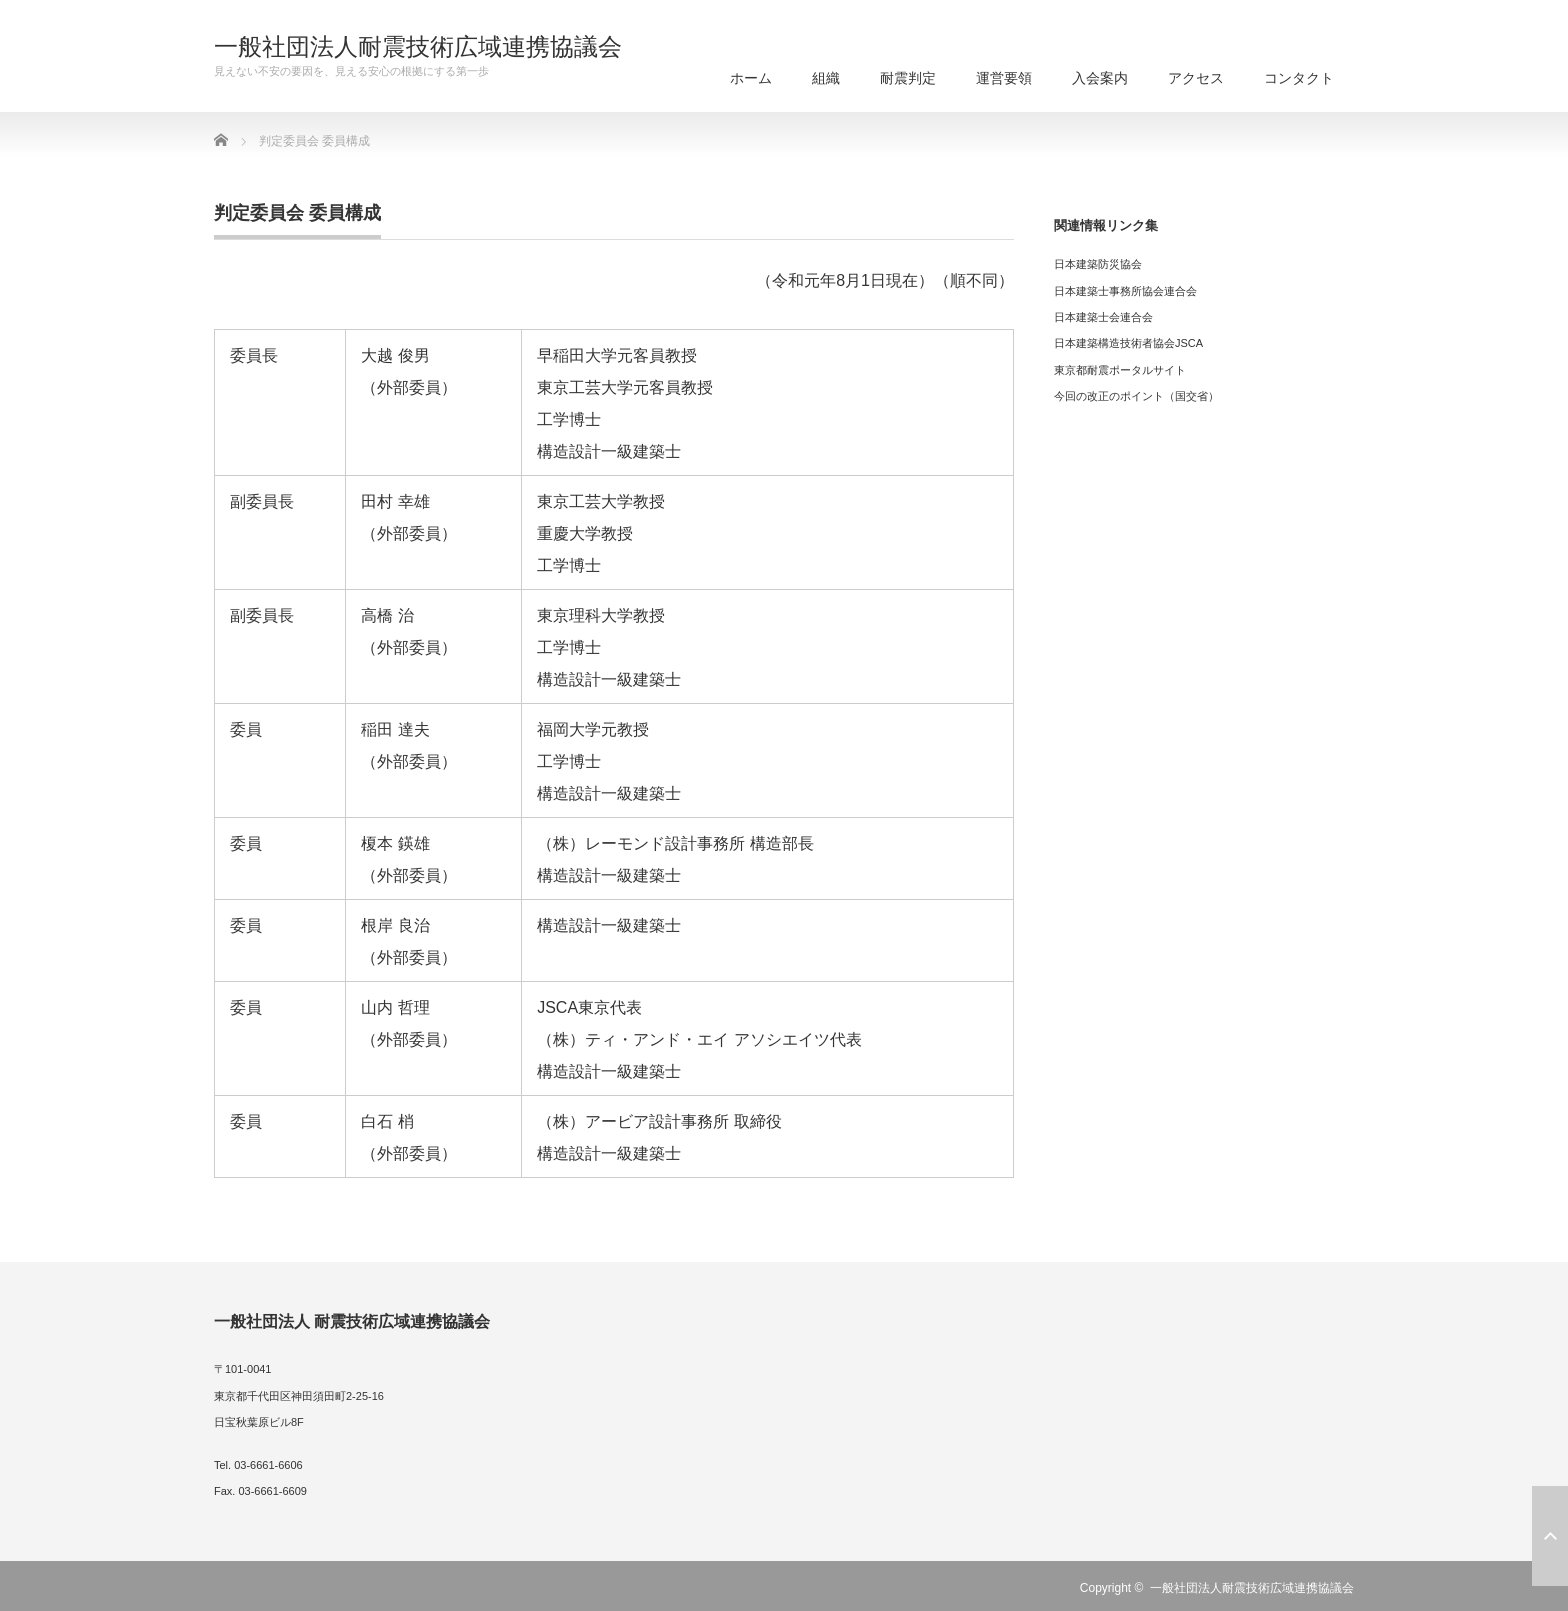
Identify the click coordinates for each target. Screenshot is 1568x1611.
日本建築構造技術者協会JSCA (1128, 343)
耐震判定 (908, 78)
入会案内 (1100, 78)
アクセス (1196, 78)
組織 (826, 78)
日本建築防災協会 (1098, 264)
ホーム (751, 78)
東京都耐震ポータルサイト (1120, 370)
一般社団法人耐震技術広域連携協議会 (418, 47)
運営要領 (1004, 78)
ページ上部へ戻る (1550, 1536)
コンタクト (1299, 78)
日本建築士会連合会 (1103, 317)
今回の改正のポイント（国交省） (1136, 396)
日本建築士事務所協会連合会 (1125, 291)
